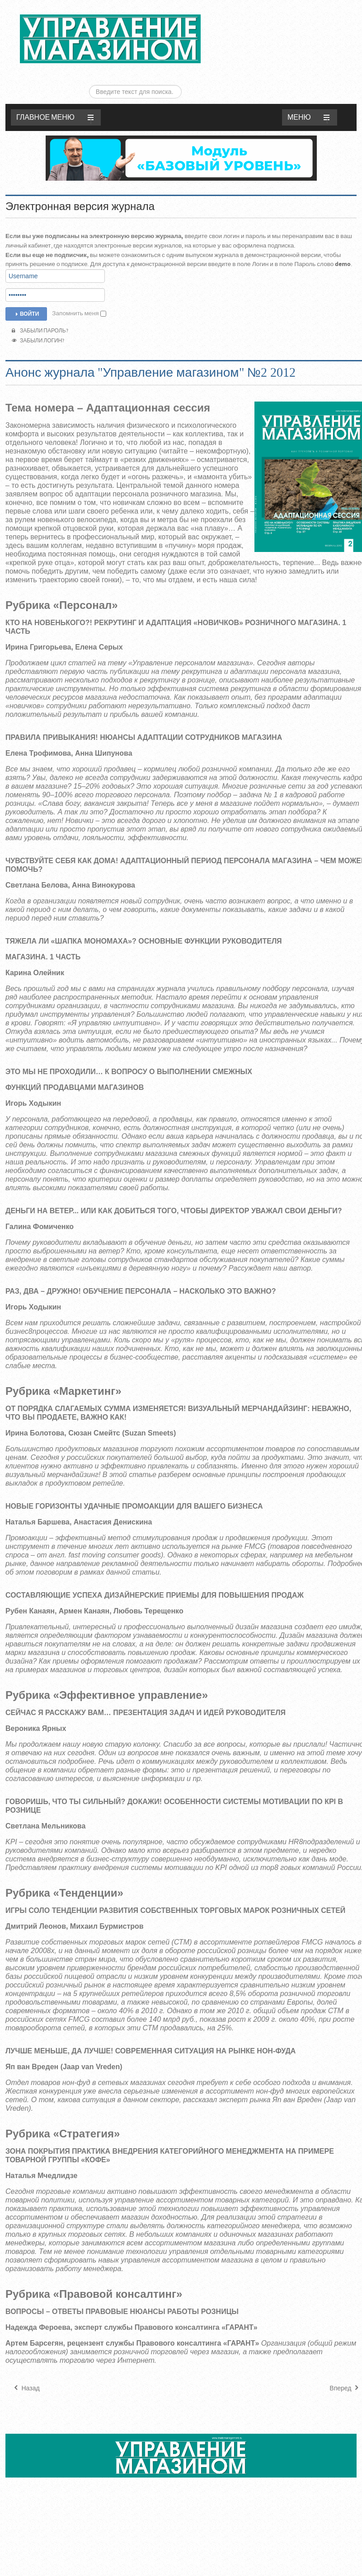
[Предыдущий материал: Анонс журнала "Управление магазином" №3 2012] (26, 2362)
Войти (26, 288)
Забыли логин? (38, 314)
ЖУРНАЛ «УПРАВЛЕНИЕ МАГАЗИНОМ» (110, 38)
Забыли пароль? (40, 304)
